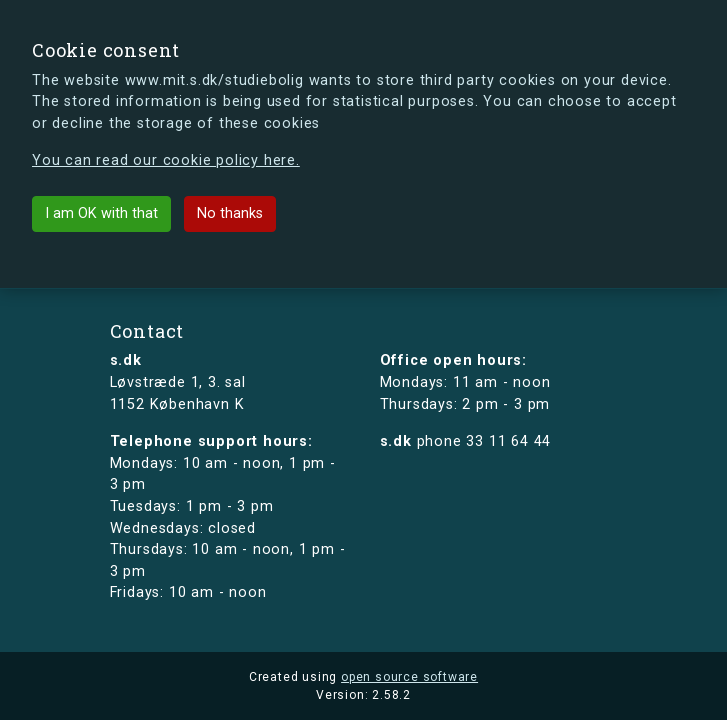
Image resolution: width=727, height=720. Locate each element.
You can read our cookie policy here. (166, 160)
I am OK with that (101, 213)
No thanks (230, 213)
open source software (409, 677)
